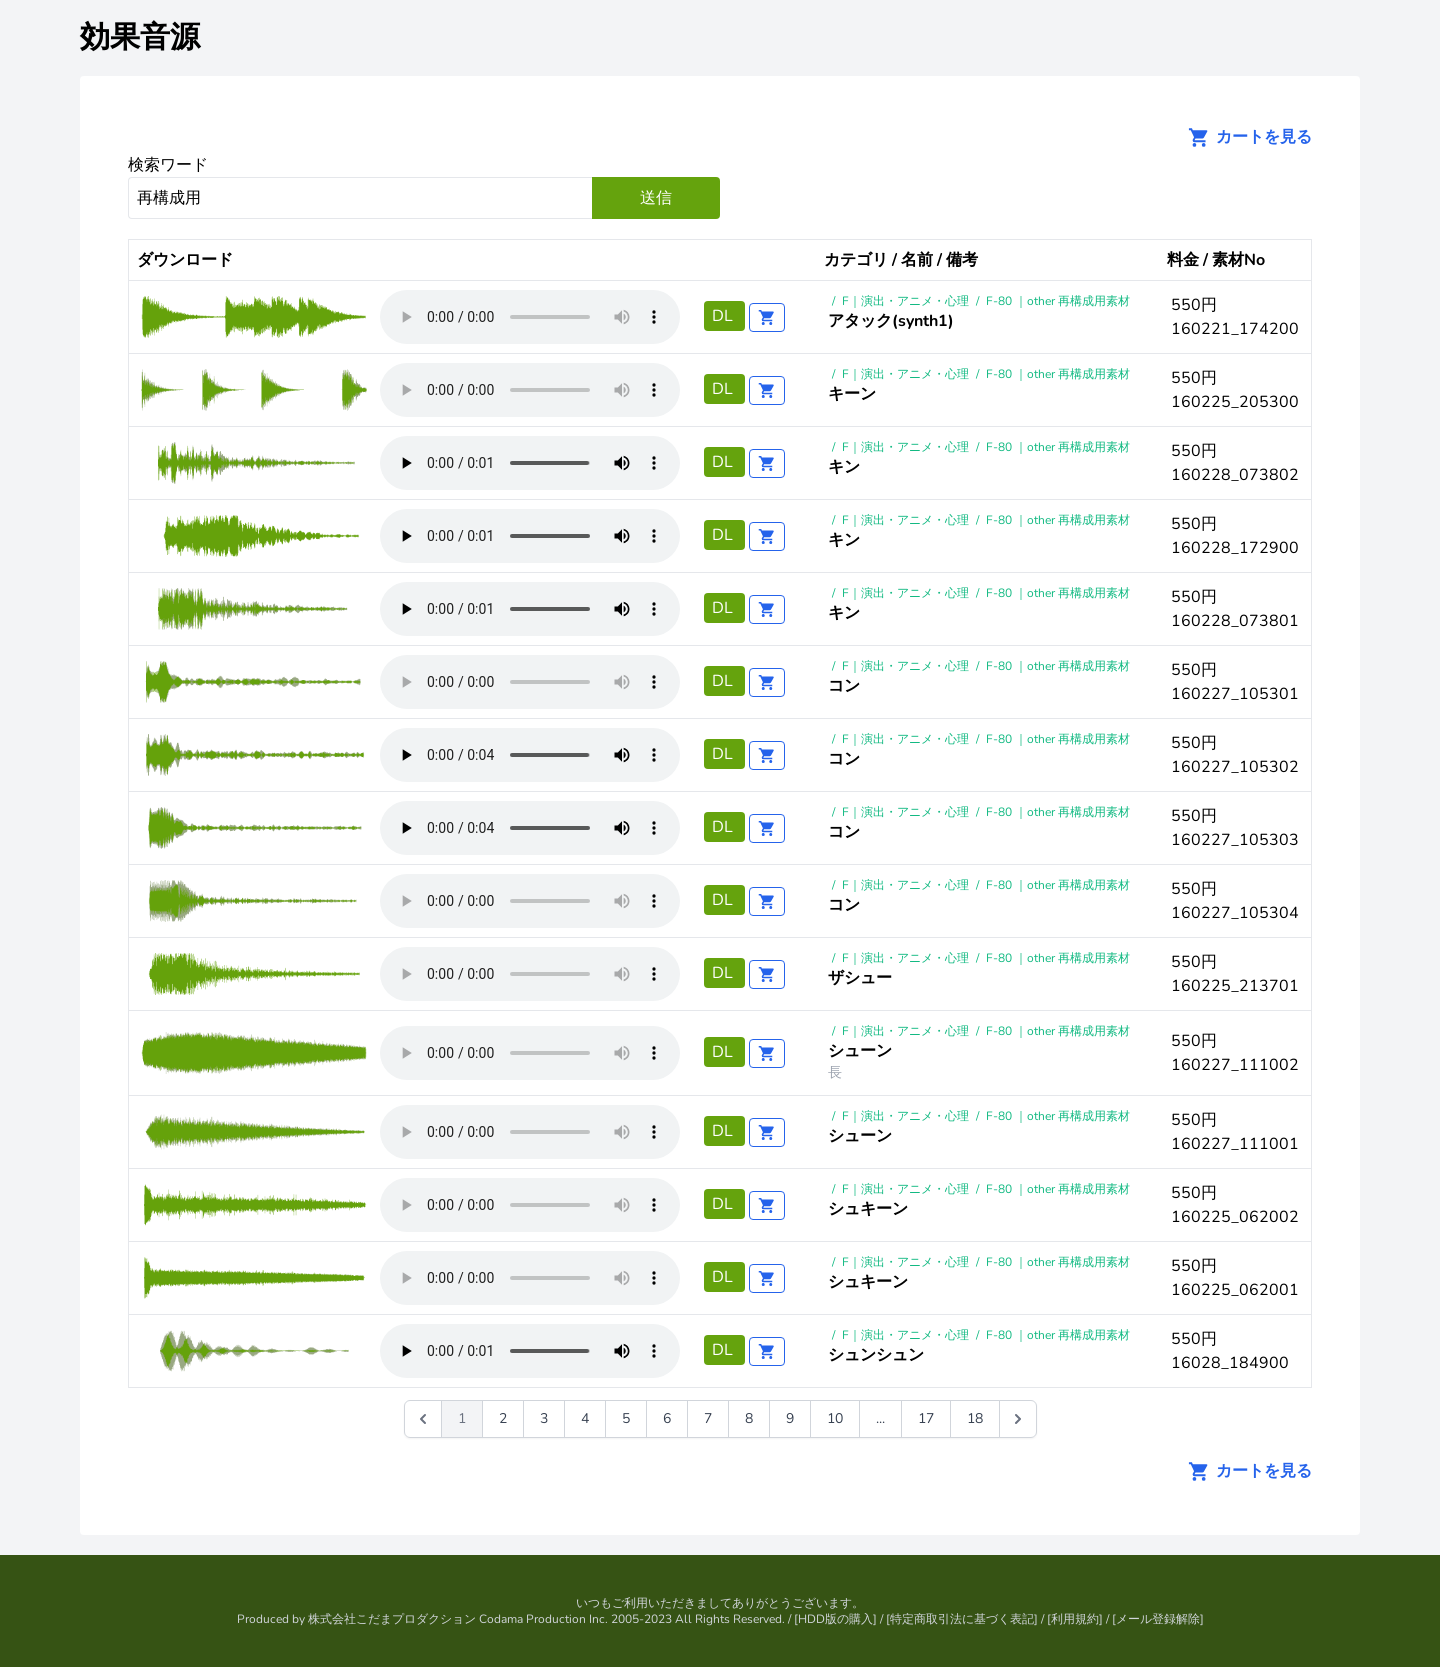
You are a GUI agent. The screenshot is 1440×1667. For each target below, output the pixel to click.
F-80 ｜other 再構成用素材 (1058, 301)
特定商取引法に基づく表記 (962, 1619)
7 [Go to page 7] (708, 1418)
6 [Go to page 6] (667, 1418)
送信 (656, 198)
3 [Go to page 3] (544, 1418)
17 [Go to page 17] (926, 1418)
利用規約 (1075, 1619)
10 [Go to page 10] (835, 1418)
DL (724, 316)
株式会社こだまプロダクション (392, 1619)
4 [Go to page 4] (585, 1418)
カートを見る (1244, 137)
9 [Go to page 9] (790, 1418)
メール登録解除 (1158, 1619)
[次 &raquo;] (1018, 1419)
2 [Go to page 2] (503, 1418)
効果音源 (140, 37)
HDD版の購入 (835, 1619)
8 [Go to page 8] (749, 1418)
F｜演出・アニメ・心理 (905, 301)
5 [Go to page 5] (626, 1418)
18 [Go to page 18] (975, 1418)
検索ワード (168, 165)
